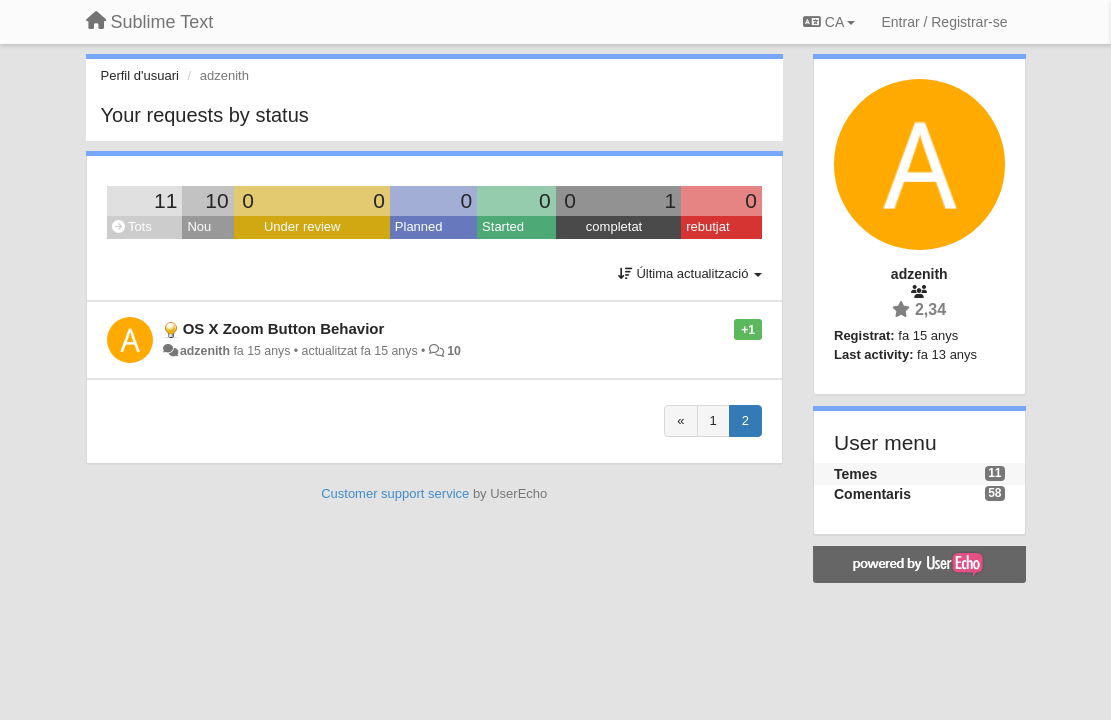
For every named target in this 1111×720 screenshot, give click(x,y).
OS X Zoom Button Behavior (284, 328)
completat (614, 226)
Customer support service (395, 493)
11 (165, 200)
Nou (199, 226)
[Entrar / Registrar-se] (944, 22)
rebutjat (707, 226)
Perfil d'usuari (140, 75)
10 (216, 200)
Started (503, 226)
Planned (419, 226)
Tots (132, 226)
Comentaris (872, 494)
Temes (855, 474)
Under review (302, 226)
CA (829, 22)
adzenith (205, 351)
